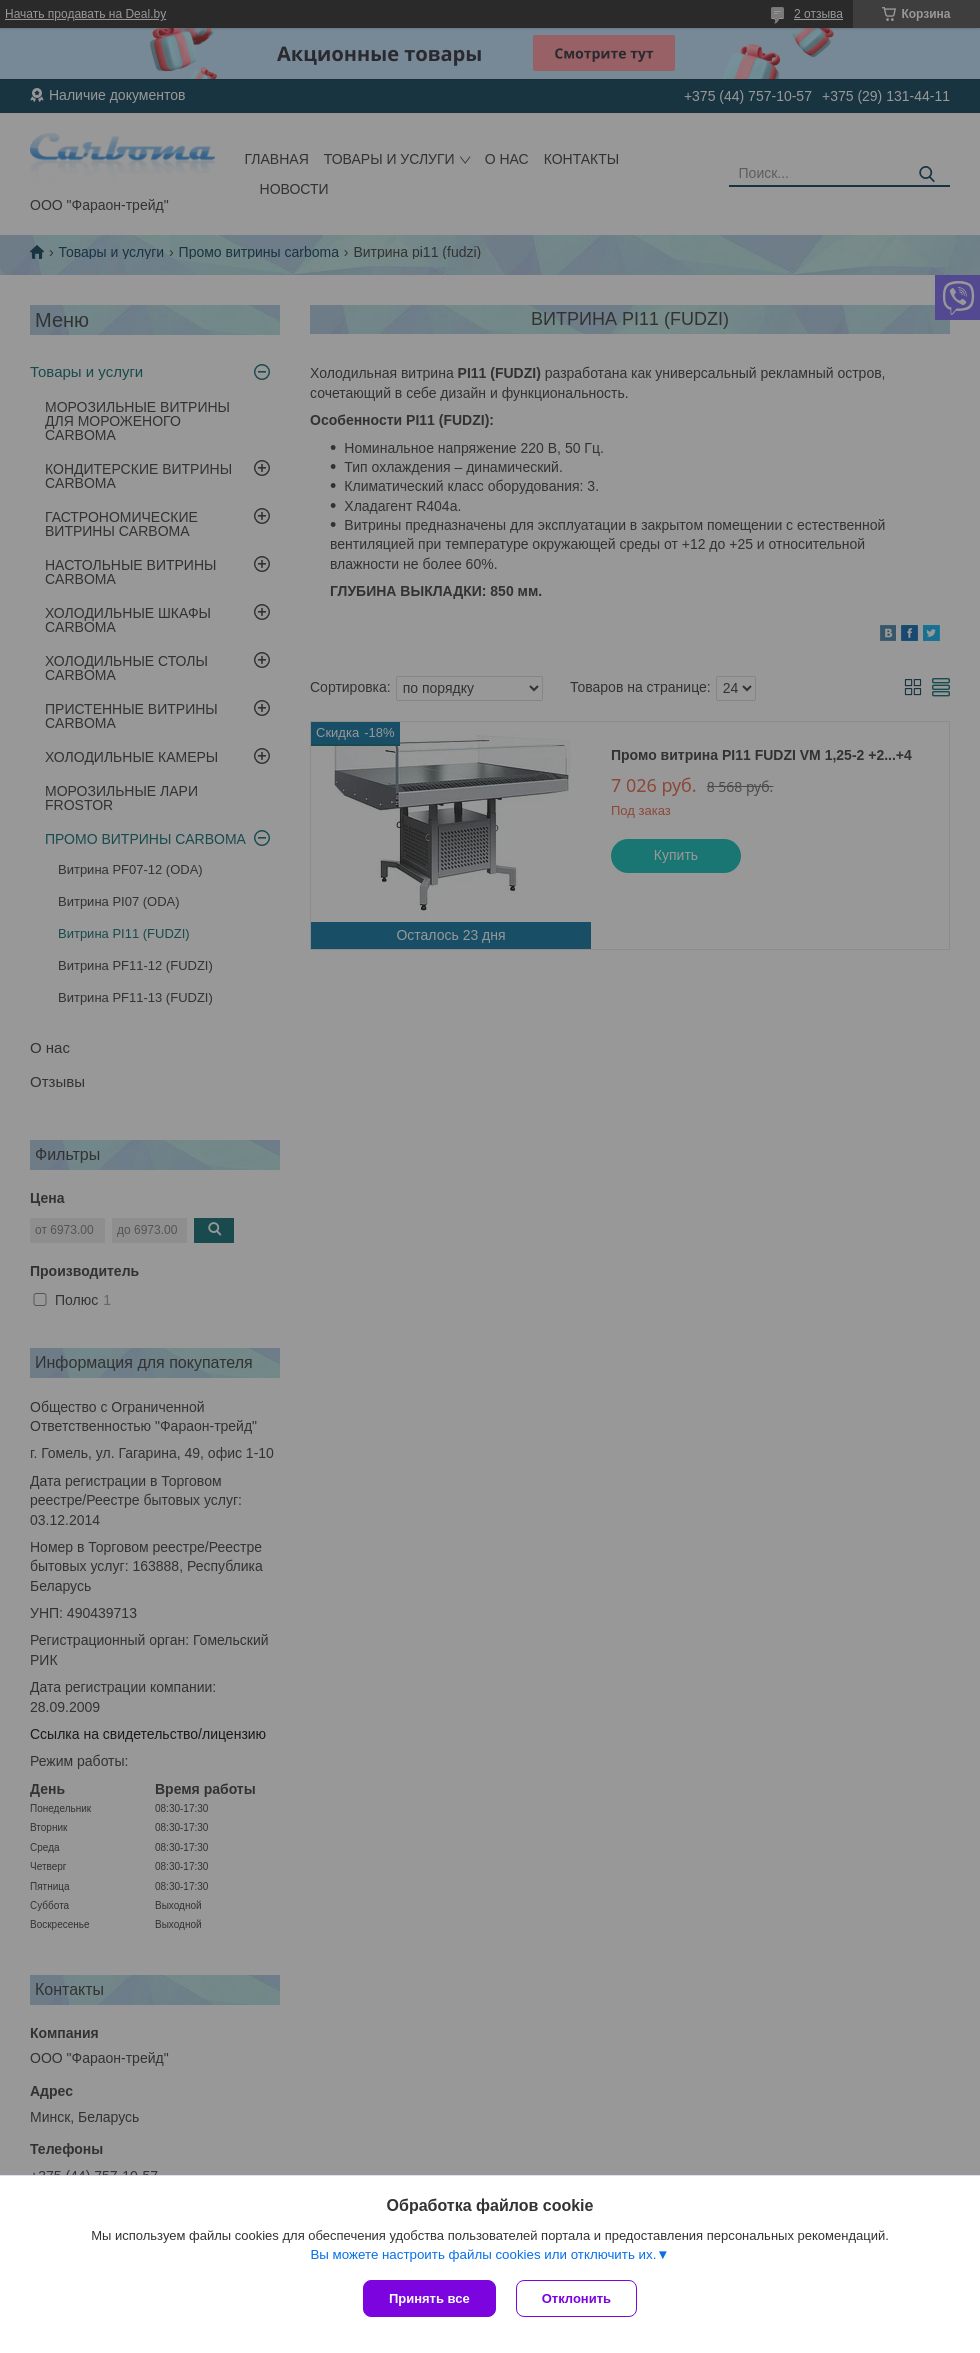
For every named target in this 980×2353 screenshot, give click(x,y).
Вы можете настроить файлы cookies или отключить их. (483, 2254)
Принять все (429, 2298)
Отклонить (576, 2298)
